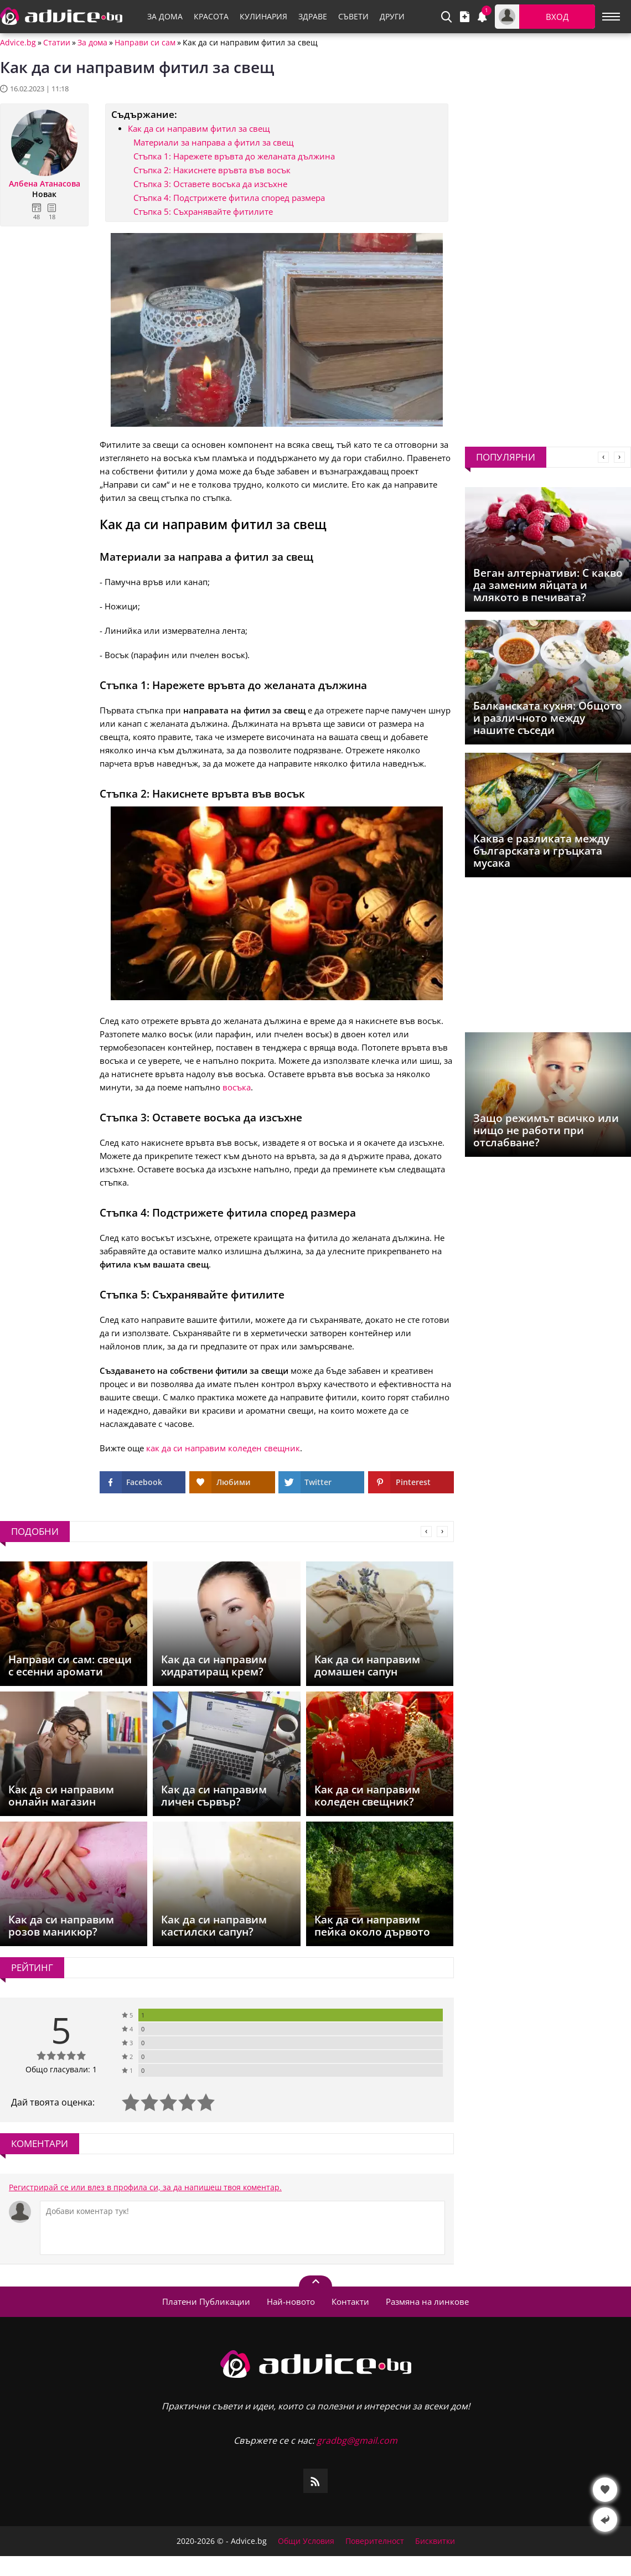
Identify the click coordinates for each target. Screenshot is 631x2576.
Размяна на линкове (427, 2301)
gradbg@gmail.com (357, 2440)
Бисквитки (435, 2541)
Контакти (350, 2301)
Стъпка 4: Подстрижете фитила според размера (229, 197)
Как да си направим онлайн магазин (61, 1795)
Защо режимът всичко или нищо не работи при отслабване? (546, 1130)
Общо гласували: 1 (61, 2069)
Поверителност (374, 2541)
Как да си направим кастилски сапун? (214, 1925)
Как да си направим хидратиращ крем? (214, 1665)
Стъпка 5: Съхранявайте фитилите (203, 211)
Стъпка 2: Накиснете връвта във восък (212, 169)
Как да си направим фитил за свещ (199, 128)
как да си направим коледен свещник (223, 1447)
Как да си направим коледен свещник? (367, 1795)
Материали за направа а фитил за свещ (213, 142)
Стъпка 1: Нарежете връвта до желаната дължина (234, 156)
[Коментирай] (242, 2228)
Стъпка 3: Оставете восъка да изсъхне (210, 183)
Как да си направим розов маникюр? (61, 1925)
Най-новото (291, 2301)
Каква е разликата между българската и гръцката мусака (541, 850)
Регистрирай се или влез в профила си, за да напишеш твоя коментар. (145, 2187)
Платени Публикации (206, 2301)
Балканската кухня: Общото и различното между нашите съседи (547, 718)
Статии (56, 42)
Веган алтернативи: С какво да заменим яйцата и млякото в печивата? (548, 585)
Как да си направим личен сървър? (214, 1795)
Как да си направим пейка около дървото (372, 1925)
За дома (92, 42)
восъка (237, 1087)
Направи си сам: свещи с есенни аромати (70, 1665)
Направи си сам (145, 42)
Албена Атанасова (44, 184)
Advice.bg (18, 42)
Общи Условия (306, 2541)
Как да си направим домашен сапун (367, 1665)
